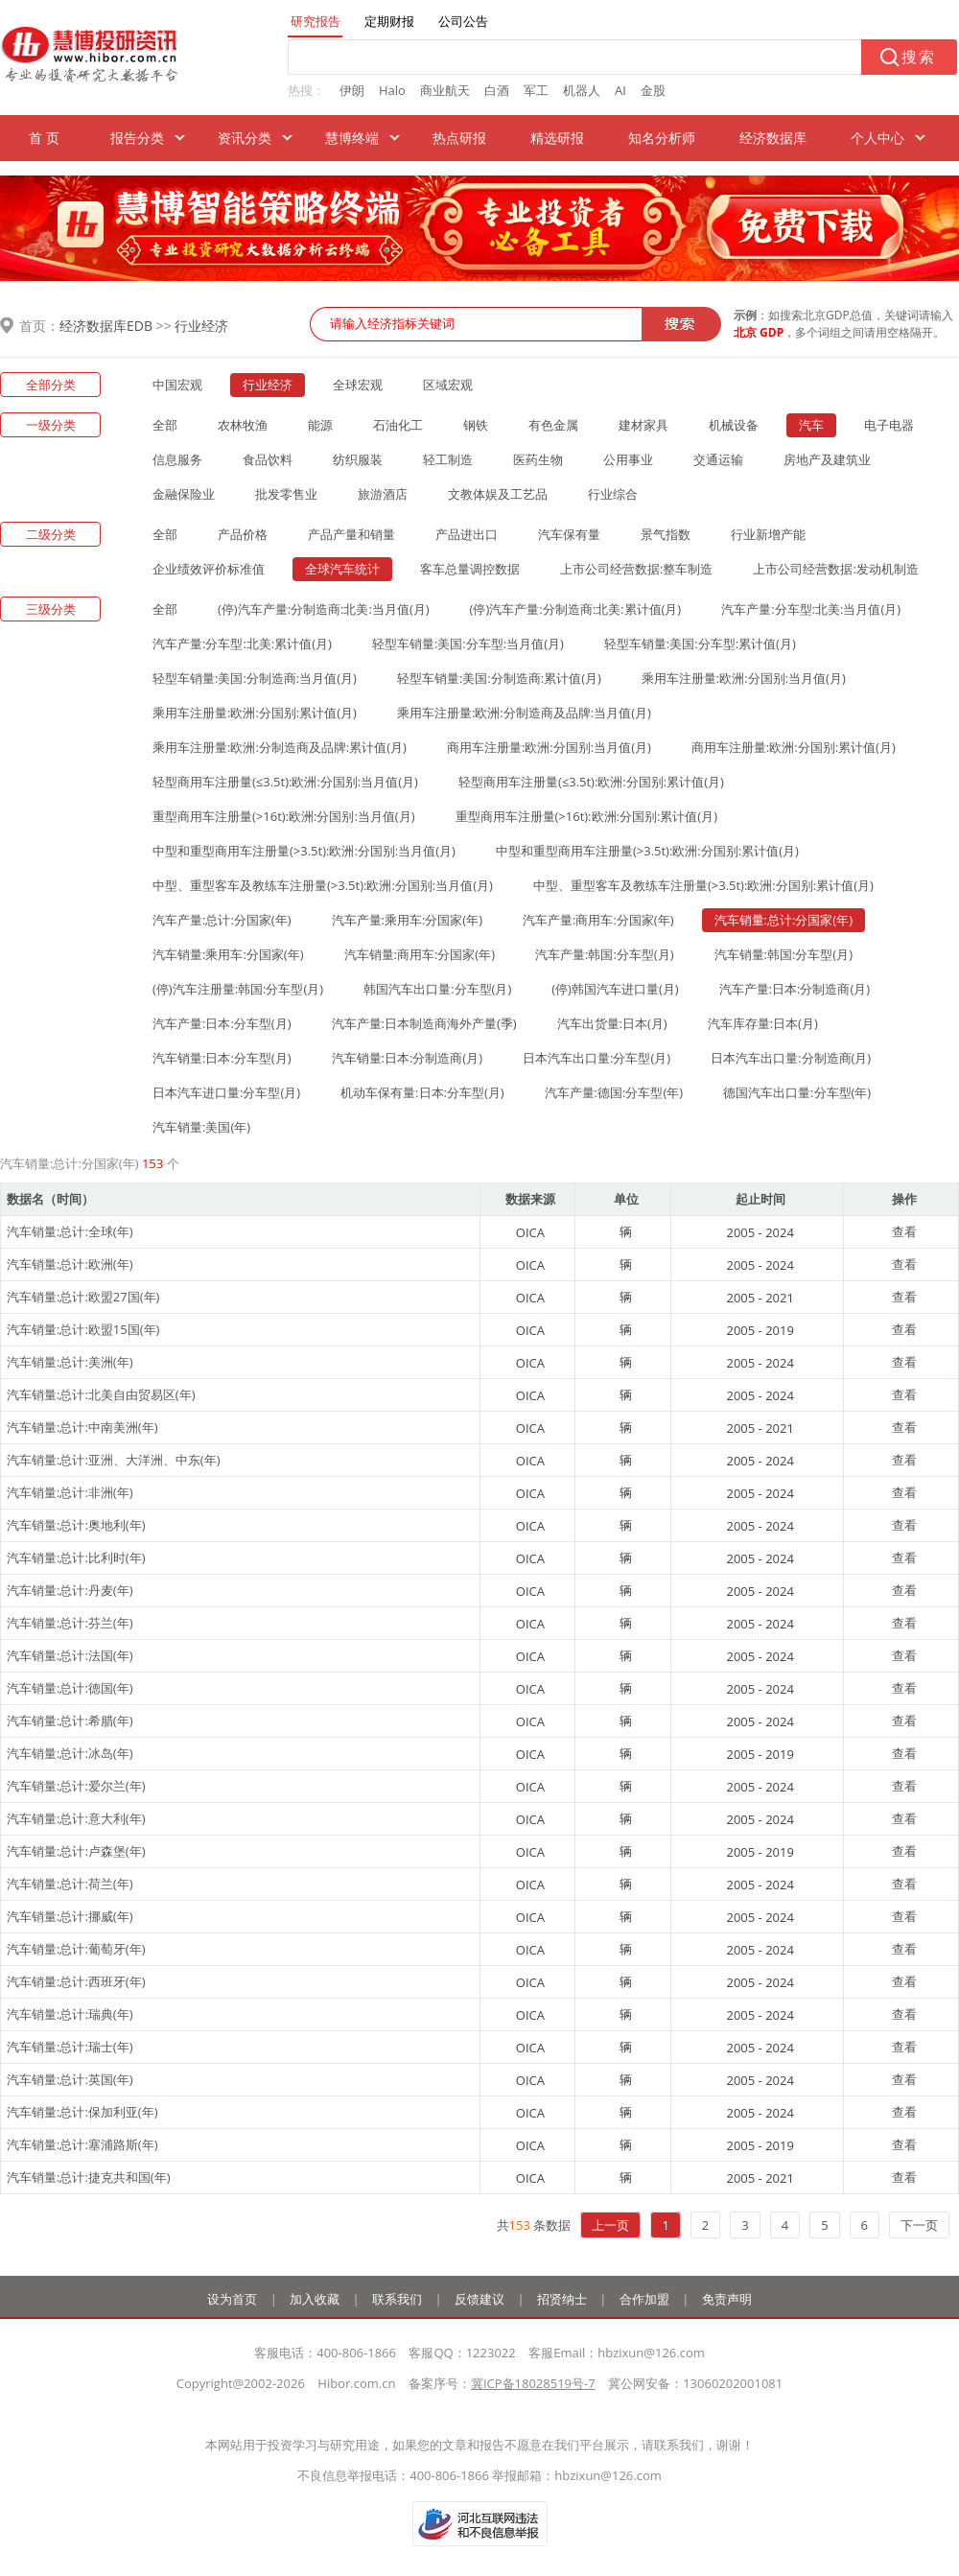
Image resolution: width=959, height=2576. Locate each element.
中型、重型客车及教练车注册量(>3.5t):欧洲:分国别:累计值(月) (703, 885)
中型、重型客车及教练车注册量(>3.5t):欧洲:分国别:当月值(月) (322, 885)
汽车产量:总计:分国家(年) (222, 919)
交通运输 (718, 459)
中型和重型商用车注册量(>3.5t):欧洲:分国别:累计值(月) (647, 850)
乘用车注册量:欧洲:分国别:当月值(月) (744, 678)
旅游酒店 (383, 494)
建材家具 (643, 424)
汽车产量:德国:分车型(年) (614, 1092)
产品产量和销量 (351, 534)
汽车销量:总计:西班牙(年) (76, 1981)
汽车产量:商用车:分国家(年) (598, 919)
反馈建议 (479, 2298)
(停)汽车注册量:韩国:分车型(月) (237, 988)
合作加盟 (644, 2298)
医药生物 (538, 459)
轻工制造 (448, 459)
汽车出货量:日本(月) (612, 1023)
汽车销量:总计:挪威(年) (70, 1916)
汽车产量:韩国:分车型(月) (604, 954)
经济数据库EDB (105, 325)
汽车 (811, 424)
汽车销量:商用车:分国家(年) (420, 954)
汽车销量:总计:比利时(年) (76, 1557)
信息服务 (177, 459)
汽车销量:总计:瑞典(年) (70, 2014)
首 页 (44, 138)
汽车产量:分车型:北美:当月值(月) (811, 609)
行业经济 (201, 325)
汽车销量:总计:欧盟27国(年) (83, 1296)
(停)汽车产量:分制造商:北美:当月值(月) (324, 609)
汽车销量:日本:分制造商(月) (407, 1057)
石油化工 (398, 424)
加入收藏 (314, 2298)
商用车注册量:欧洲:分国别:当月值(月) (549, 747)
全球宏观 (358, 384)
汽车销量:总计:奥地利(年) (76, 1525)
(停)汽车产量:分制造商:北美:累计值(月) (576, 609)
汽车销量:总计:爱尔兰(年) (76, 1785)
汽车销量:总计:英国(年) (70, 2079)
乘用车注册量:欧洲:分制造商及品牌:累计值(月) (279, 747)
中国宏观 (177, 384)
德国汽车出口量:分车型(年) (797, 1092)
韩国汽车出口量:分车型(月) (437, 988)
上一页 (610, 2225)
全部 (164, 424)
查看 (904, 1231)
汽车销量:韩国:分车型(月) (784, 954)
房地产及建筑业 (827, 459)
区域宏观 (448, 384)
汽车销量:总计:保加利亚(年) (82, 2111)
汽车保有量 (569, 534)
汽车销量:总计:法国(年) (70, 1655)
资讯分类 (244, 138)
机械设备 (734, 424)
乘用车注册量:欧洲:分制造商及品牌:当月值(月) (524, 712)
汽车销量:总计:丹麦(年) (70, 1590)
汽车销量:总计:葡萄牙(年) (76, 1948)
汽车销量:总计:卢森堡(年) (76, 1851)
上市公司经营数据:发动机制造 (835, 568)
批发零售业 (286, 494)
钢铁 (475, 424)
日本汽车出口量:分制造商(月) (791, 1057)
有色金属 (553, 424)
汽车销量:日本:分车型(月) (222, 1057)
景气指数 (665, 534)
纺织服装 (358, 459)
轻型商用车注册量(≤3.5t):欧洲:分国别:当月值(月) (285, 781)
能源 (320, 424)
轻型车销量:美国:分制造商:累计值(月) (499, 678)
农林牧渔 (243, 424)
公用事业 (628, 459)
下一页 (919, 2225)
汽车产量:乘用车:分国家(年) (407, 919)
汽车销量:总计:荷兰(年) (70, 1883)
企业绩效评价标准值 (208, 568)
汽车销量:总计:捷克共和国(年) (89, 2177)
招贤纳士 (562, 2298)
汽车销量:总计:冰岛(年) (70, 1753)
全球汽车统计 (342, 568)
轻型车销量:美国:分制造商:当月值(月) (254, 678)
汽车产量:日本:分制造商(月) (795, 988)
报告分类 (137, 138)
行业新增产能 (768, 534)
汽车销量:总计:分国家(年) (784, 919)
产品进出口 (466, 534)
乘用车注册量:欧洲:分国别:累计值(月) (254, 712)
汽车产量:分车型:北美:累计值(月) (242, 643)
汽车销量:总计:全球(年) (70, 1231)
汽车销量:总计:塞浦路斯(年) (82, 2144)
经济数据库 (773, 138)
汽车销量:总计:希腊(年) (70, 1720)
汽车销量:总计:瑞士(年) (70, 2046)
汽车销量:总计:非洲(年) (70, 1492)
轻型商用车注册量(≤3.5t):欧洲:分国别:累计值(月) (591, 781)
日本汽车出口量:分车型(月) (596, 1057)
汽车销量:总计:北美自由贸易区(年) (101, 1394)
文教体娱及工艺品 (498, 494)
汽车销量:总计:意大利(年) (76, 1818)
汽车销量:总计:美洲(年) (70, 1361)
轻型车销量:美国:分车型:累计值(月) (700, 643)
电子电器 (889, 424)
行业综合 (613, 494)
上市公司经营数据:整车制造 (636, 568)
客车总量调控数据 (470, 568)
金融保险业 (183, 494)
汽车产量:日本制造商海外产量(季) (424, 1023)
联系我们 (397, 2298)
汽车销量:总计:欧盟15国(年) (83, 1329)
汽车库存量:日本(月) (763, 1023)
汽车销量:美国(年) (201, 1127)
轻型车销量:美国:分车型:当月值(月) (468, 643)
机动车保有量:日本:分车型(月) (422, 1092)
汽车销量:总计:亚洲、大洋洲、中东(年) (114, 1459)
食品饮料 (267, 459)
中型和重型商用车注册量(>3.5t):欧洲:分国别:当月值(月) (304, 850)
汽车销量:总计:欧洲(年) (70, 1264)
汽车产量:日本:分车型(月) (222, 1023)
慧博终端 (352, 138)
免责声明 (727, 2298)
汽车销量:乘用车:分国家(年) (228, 954)
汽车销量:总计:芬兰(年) (70, 1622)
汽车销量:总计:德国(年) (70, 1688)
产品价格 (243, 534)
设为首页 (232, 2298)
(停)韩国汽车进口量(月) (614, 988)
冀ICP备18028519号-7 (533, 2383)
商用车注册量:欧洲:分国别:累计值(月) (793, 747)
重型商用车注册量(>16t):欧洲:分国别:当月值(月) (283, 816)
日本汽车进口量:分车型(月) (226, 1092)
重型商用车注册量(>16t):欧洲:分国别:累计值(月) (587, 816)
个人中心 (877, 138)
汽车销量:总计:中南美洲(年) (82, 1427)
